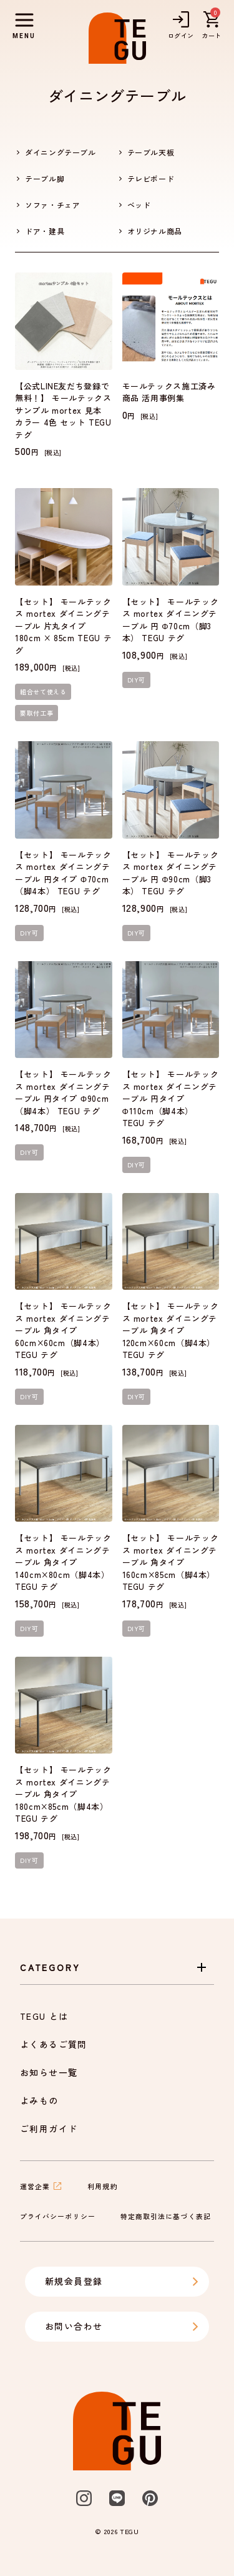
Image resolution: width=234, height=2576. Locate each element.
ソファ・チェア (52, 204)
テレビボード (151, 178)
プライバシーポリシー (57, 2216)
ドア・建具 (44, 231)
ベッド (139, 204)
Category (114, 1967)
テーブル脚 (44, 178)
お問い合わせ (122, 2326)
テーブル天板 (151, 152)
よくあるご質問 (53, 2044)
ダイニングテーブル (60, 152)
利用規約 (102, 2186)
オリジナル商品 (154, 231)
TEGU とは (44, 2016)
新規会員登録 (122, 2281)
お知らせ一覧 (48, 2072)
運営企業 (41, 2186)
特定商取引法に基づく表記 (165, 2216)
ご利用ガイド (48, 2128)
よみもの (39, 2100)
